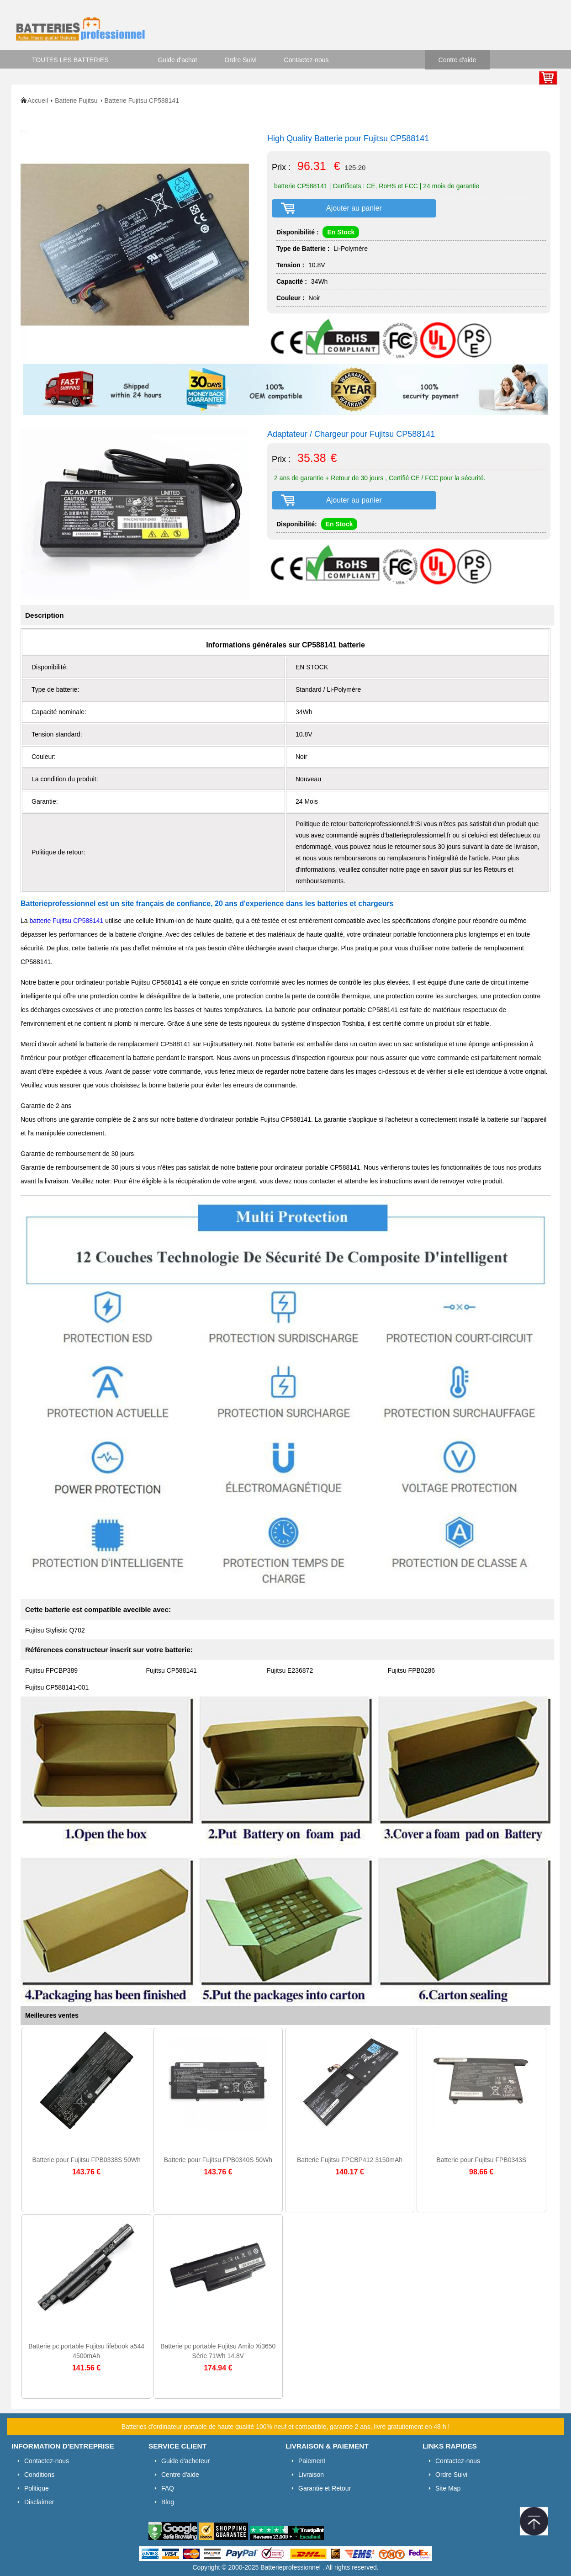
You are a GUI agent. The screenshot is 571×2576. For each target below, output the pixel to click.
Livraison (311, 2474)
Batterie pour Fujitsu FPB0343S (481, 2159)
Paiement (311, 2461)
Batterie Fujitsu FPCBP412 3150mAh (349, 2159)
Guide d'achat (177, 60)
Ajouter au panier (354, 208)
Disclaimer (39, 2502)
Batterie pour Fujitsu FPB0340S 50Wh (218, 2159)
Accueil (37, 100)
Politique (36, 2488)
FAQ (167, 2488)
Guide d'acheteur (185, 2461)
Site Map (447, 2488)
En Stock (340, 232)
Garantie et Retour (324, 2488)
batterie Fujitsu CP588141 (66, 920)
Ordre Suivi (241, 60)
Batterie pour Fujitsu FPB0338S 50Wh (86, 2159)
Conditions (39, 2474)
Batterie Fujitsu (76, 100)
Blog (167, 2502)
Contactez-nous (306, 60)
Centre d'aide (457, 60)
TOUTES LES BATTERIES (70, 60)
